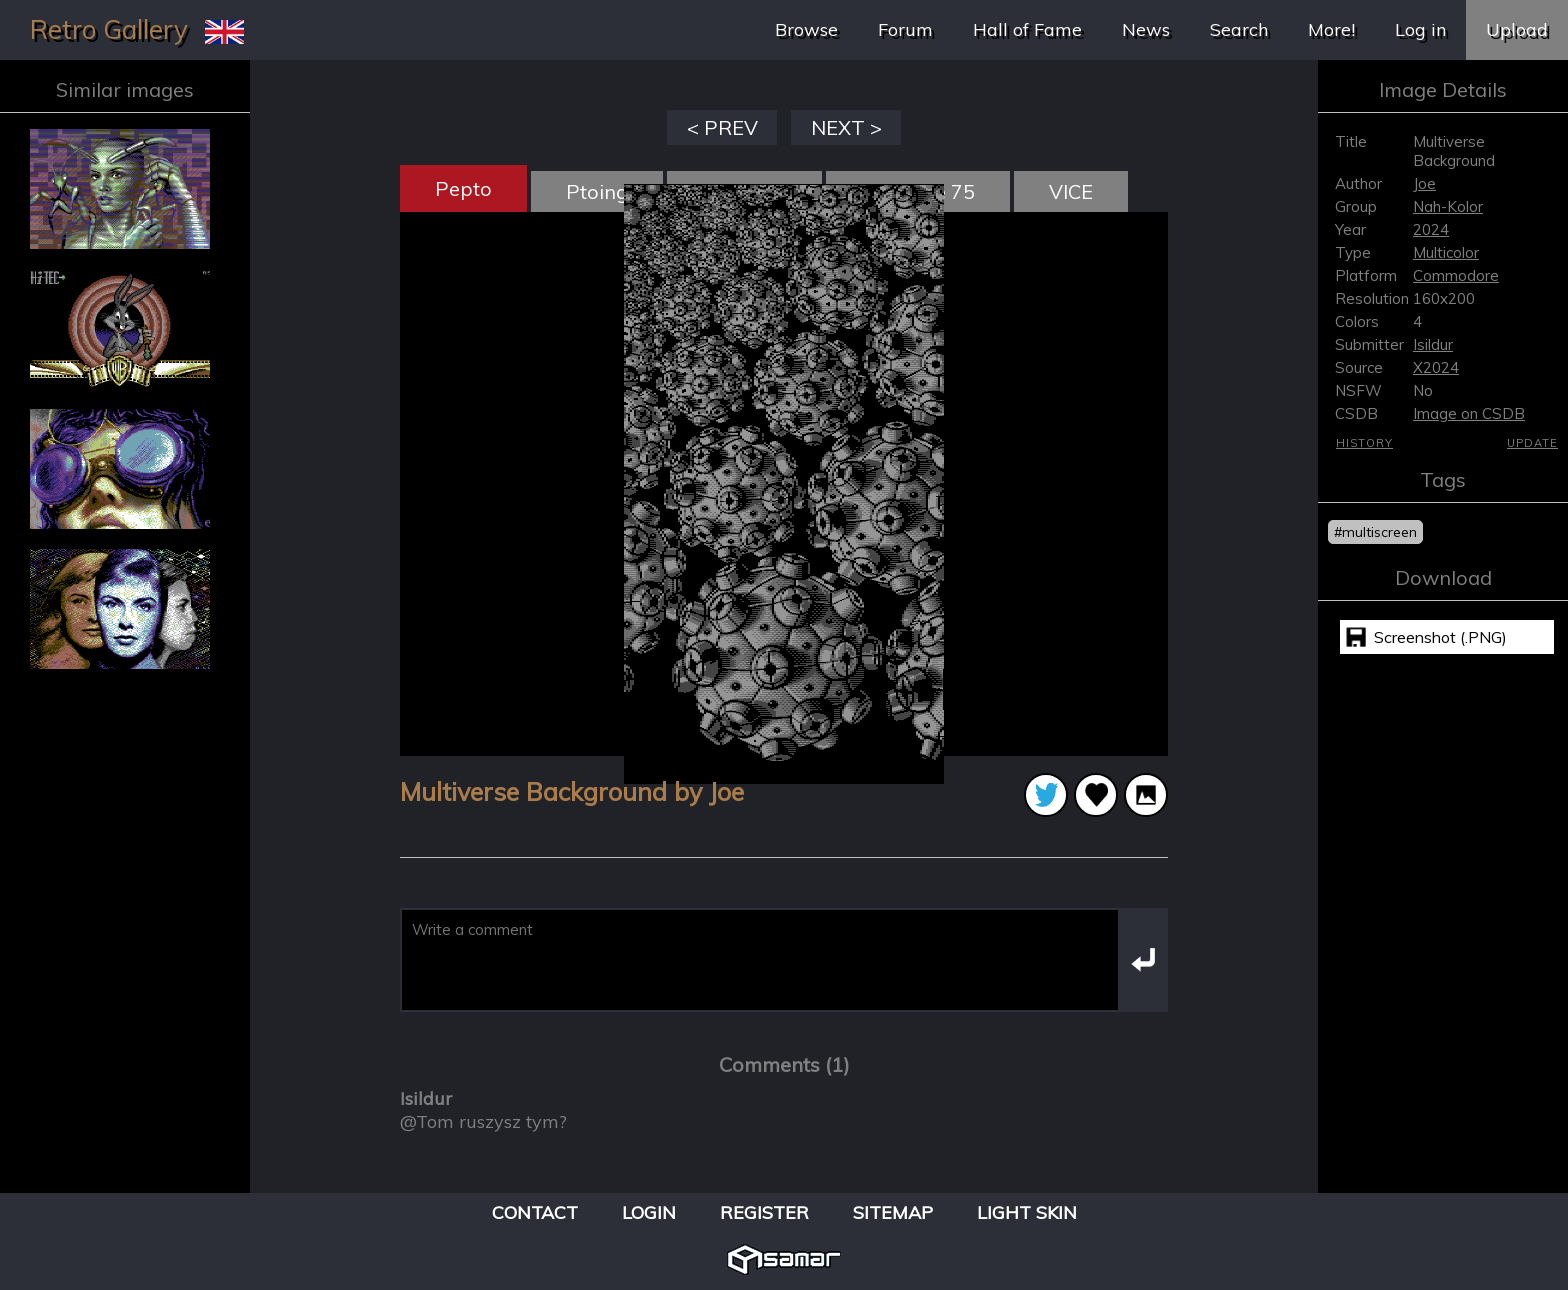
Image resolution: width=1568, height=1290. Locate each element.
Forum (905, 29)
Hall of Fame (1027, 29)
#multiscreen (1375, 532)
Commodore (1456, 275)
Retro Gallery (109, 29)
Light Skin (1027, 1212)
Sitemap (893, 1212)
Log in (1420, 29)
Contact (535, 1212)
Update (1532, 443)
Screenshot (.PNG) (1440, 637)
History (1364, 443)
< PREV (722, 127)
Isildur (1433, 344)
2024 (1431, 229)
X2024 (1436, 367)
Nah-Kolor (1448, 206)
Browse (806, 29)
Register (764, 1212)
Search (1239, 29)
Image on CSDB (1469, 413)
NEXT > (846, 127)
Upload (1517, 29)
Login (649, 1212)
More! (1331, 29)
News (1146, 29)
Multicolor (1446, 252)
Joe (1424, 183)
